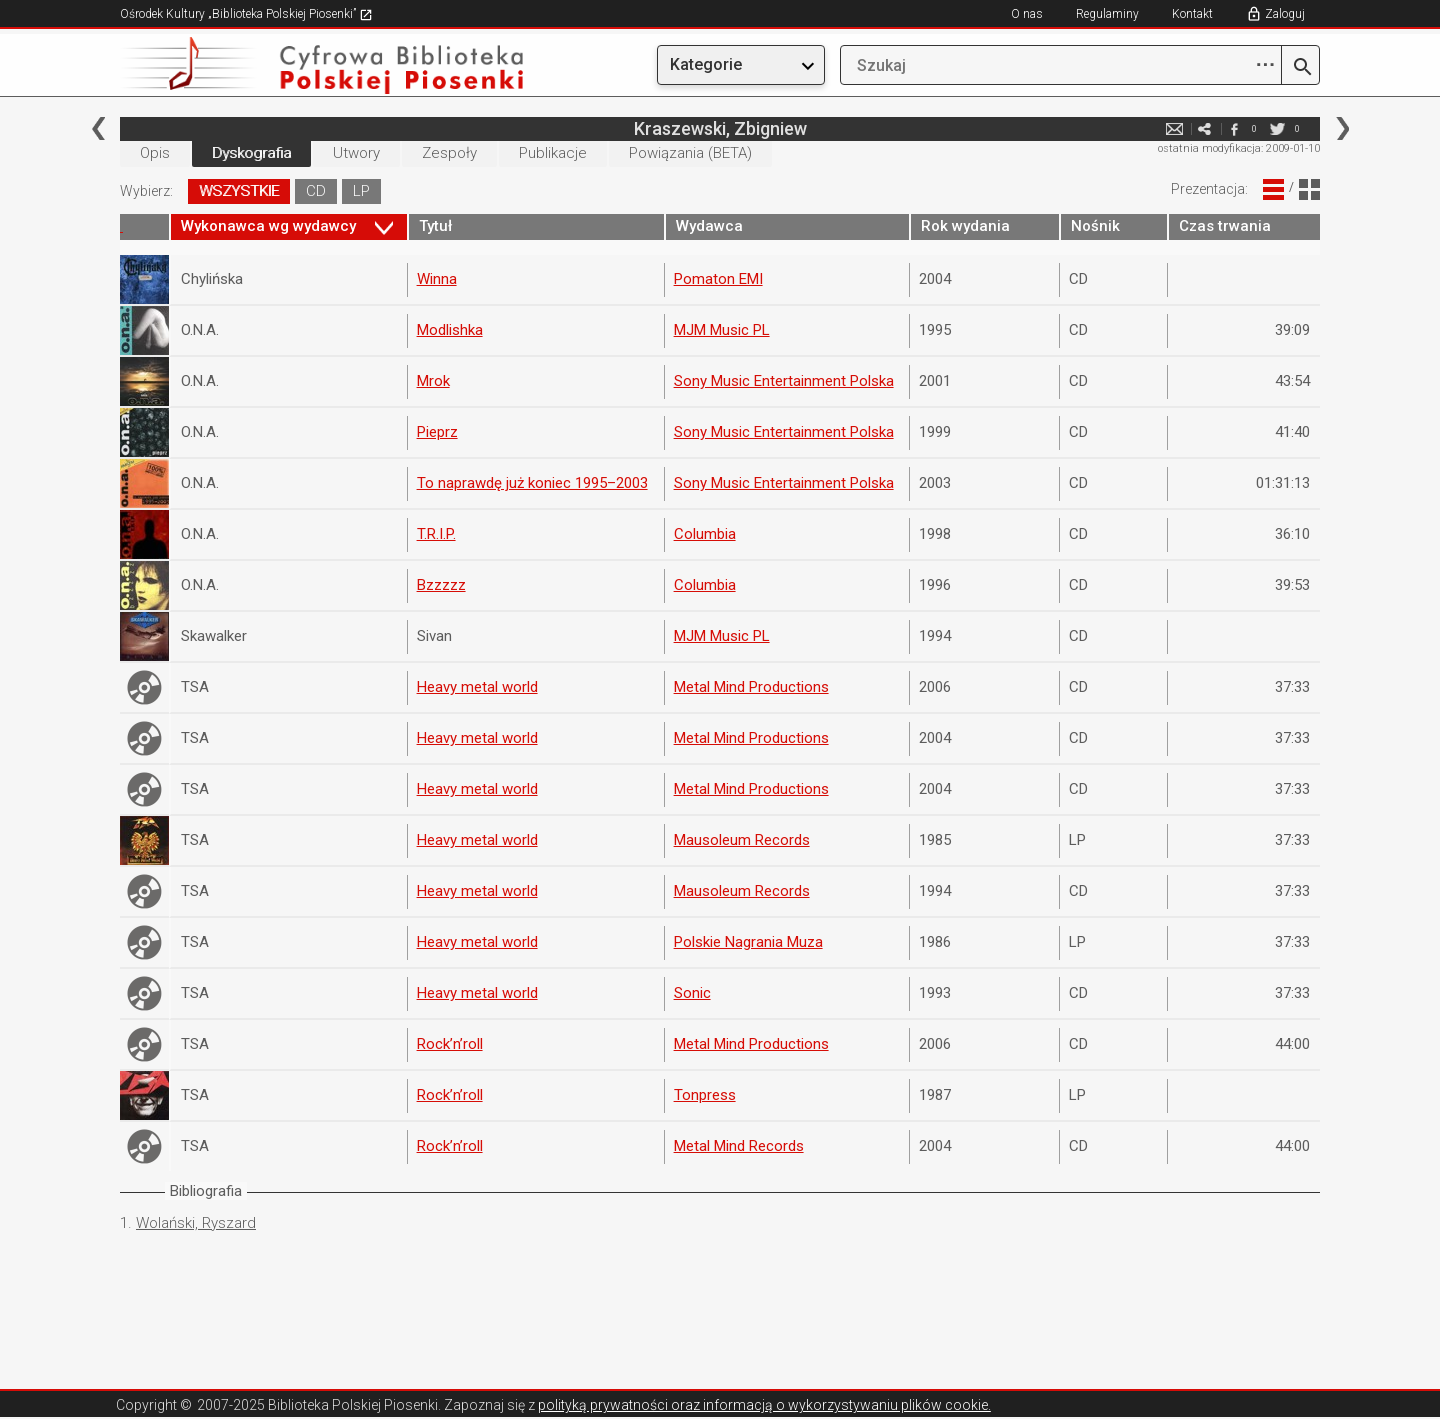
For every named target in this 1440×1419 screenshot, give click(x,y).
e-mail (1174, 128)
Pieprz (437, 432)
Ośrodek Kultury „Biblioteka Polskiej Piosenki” (246, 14)
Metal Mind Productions (751, 687)
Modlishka (450, 330)
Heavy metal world (477, 687)
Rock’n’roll (450, 1044)
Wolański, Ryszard (196, 1223)
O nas (1027, 14)
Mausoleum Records (742, 840)
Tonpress (705, 1095)
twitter (1277, 128)
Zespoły (449, 153)
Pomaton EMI (718, 279)
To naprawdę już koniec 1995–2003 (532, 483)
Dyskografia (251, 153)
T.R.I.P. (436, 534)
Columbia (705, 534)
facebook (1234, 128)
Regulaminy (1107, 14)
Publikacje (553, 153)
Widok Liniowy (1273, 189)
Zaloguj (1285, 14)
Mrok (433, 381)
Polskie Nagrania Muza (748, 942)
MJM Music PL (722, 330)
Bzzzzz (441, 585)
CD (316, 191)
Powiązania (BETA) (690, 153)
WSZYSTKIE (239, 191)
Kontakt (1192, 14)
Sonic (692, 993)
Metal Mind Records (739, 1146)
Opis (155, 153)
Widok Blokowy (1309, 189)
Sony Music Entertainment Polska (784, 381)
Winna (437, 279)
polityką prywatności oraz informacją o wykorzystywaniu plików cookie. (764, 1405)
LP (361, 191)
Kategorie (706, 64)
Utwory (356, 153)
